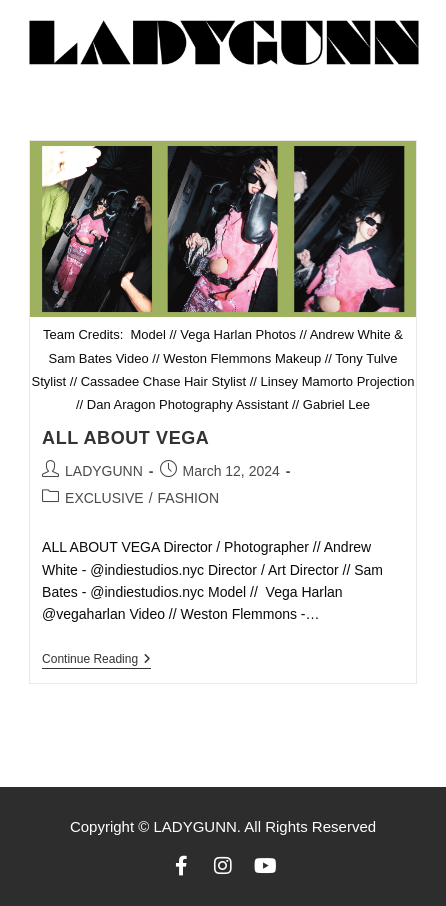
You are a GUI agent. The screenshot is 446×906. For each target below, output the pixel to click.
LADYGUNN (104, 471)
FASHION (188, 498)
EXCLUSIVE (104, 498)
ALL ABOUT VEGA (125, 438)
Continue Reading (96, 659)
